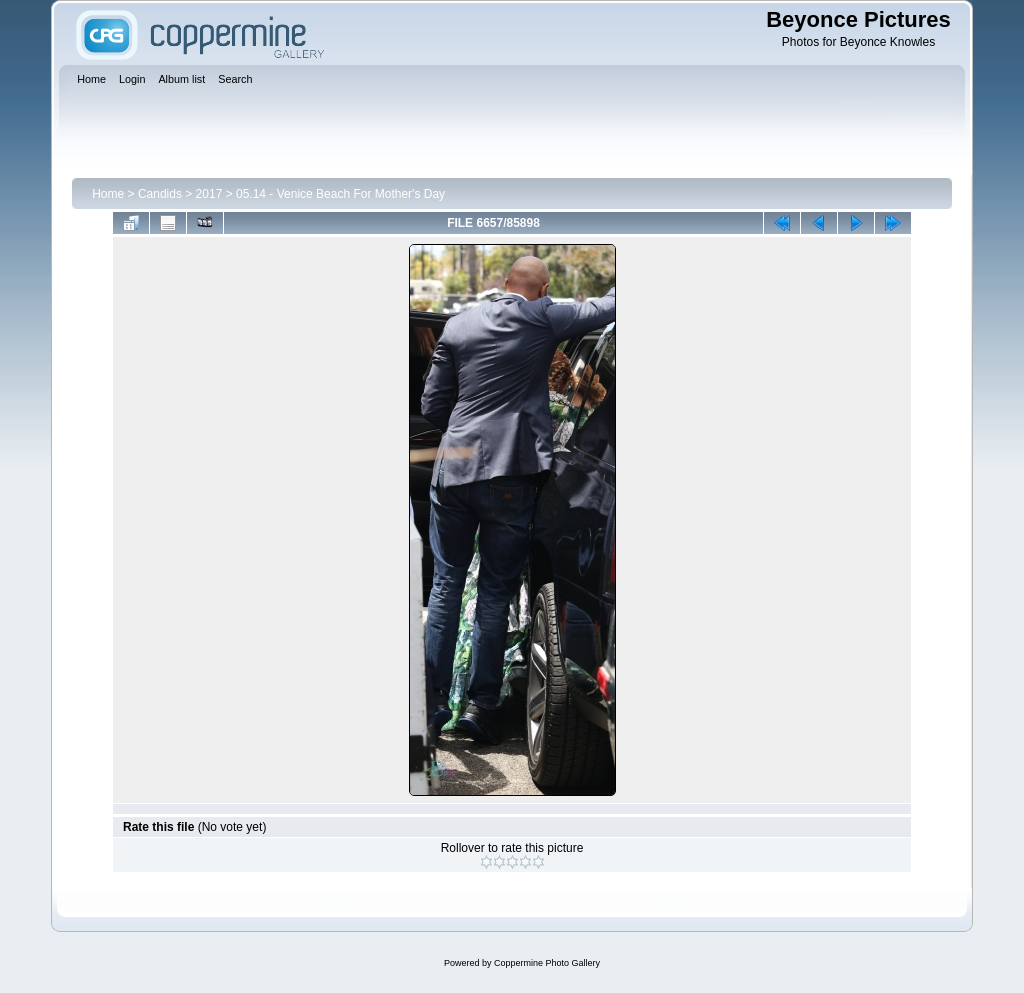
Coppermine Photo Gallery (547, 963)
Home (108, 194)
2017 (209, 194)
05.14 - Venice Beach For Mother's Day (340, 194)
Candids (160, 194)
